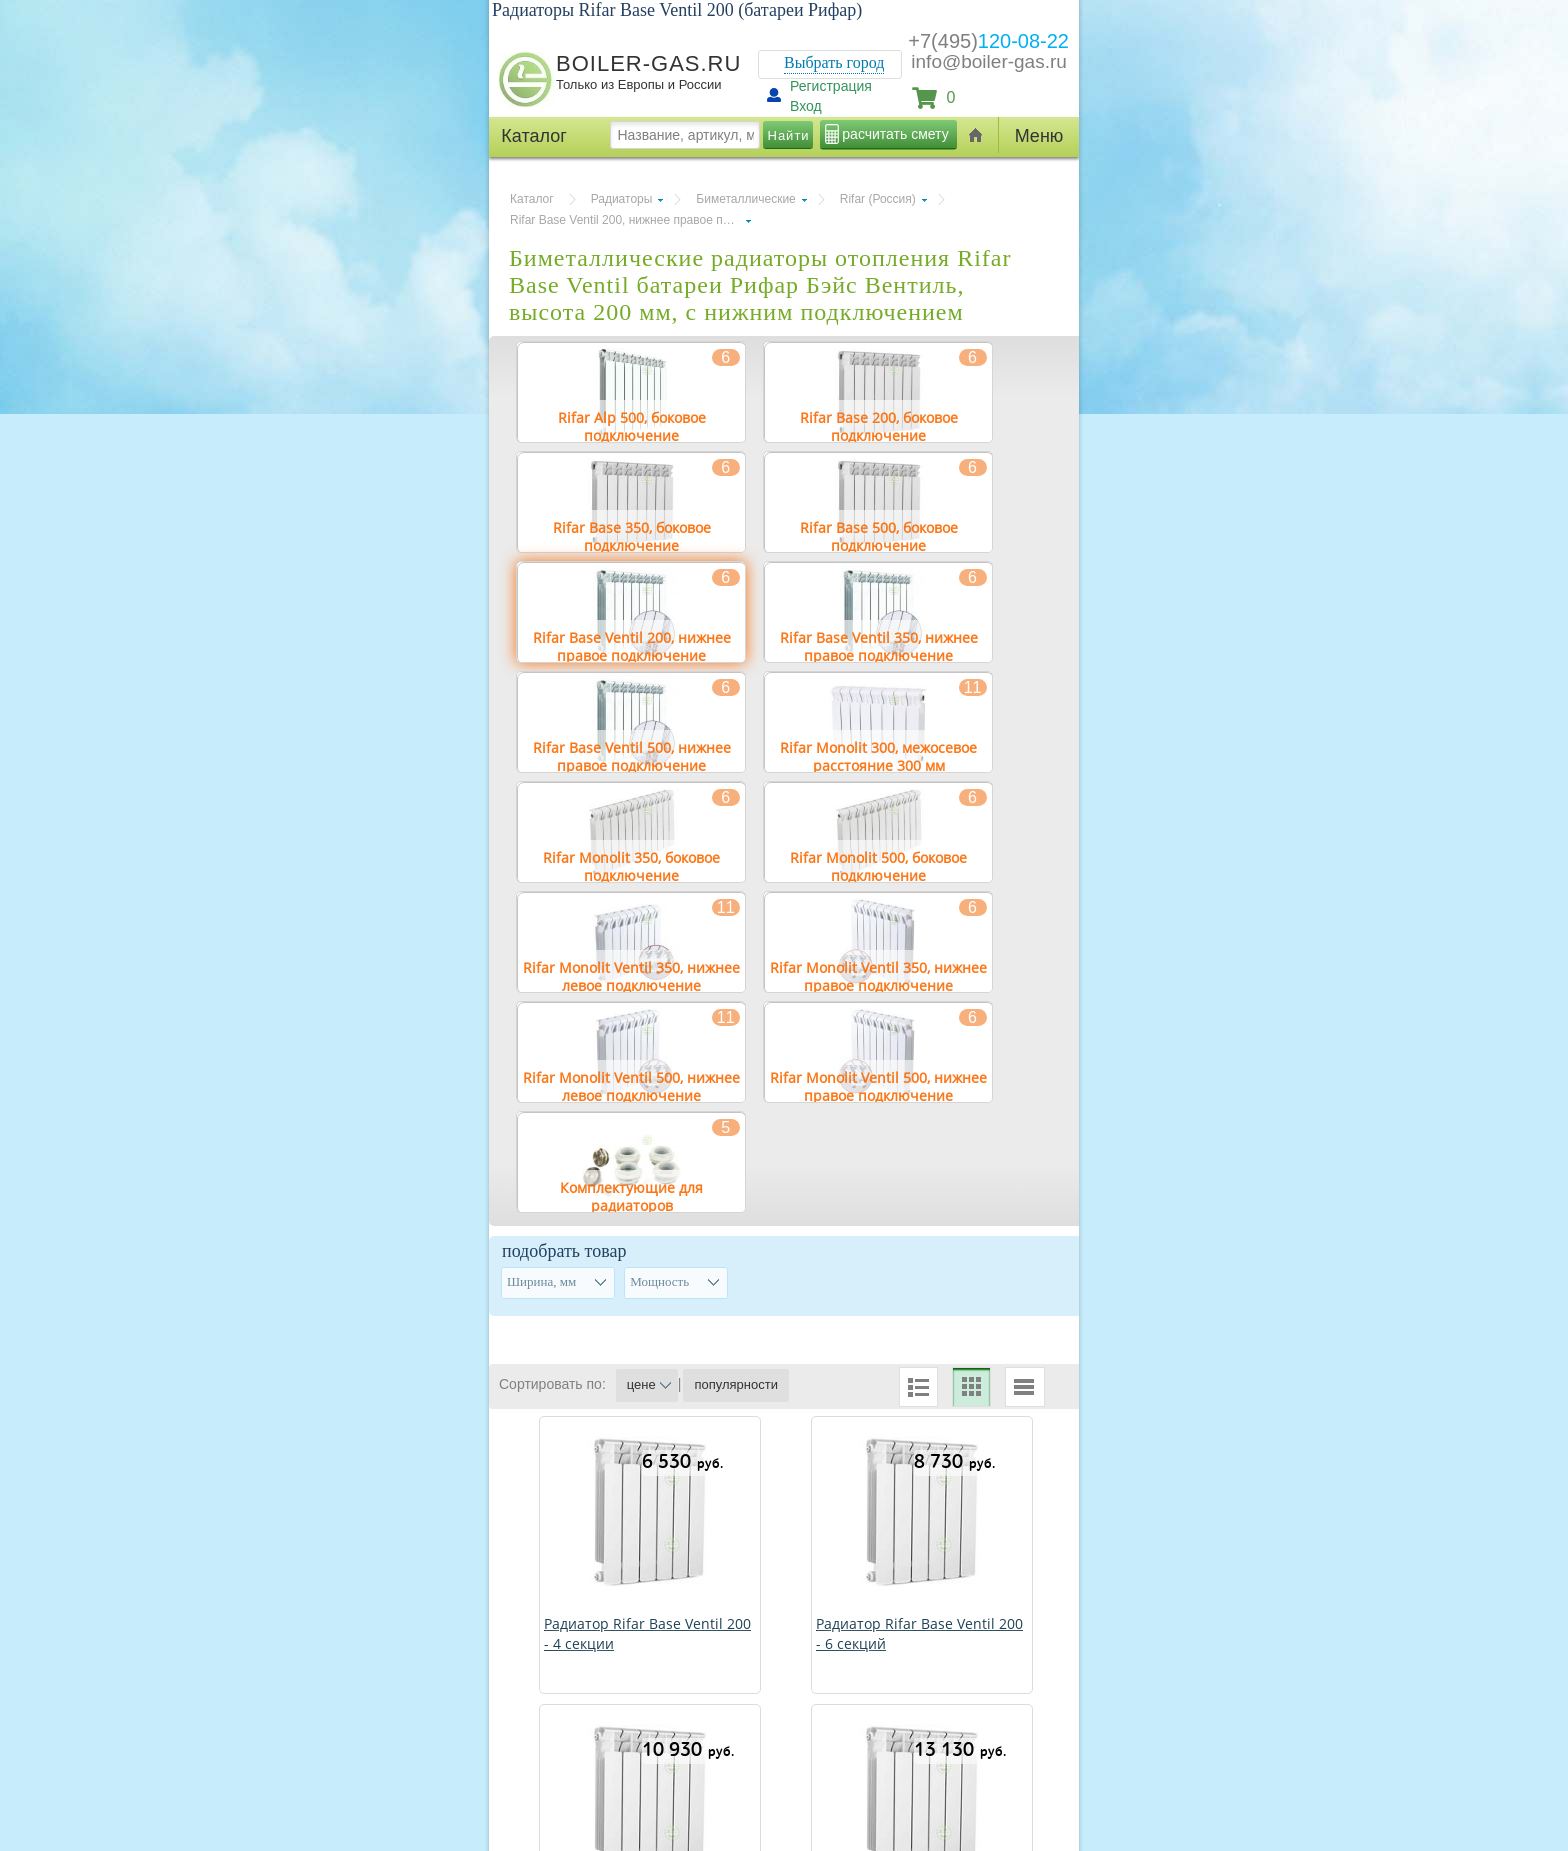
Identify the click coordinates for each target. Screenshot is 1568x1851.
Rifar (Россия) (878, 199)
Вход (806, 106)
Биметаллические (745, 199)
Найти (789, 135)
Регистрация (831, 86)
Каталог (532, 199)
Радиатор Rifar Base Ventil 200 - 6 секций (919, 1633)
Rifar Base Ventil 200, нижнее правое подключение (630, 220)
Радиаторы (622, 199)
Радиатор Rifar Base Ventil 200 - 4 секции (647, 1633)
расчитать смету (895, 134)
